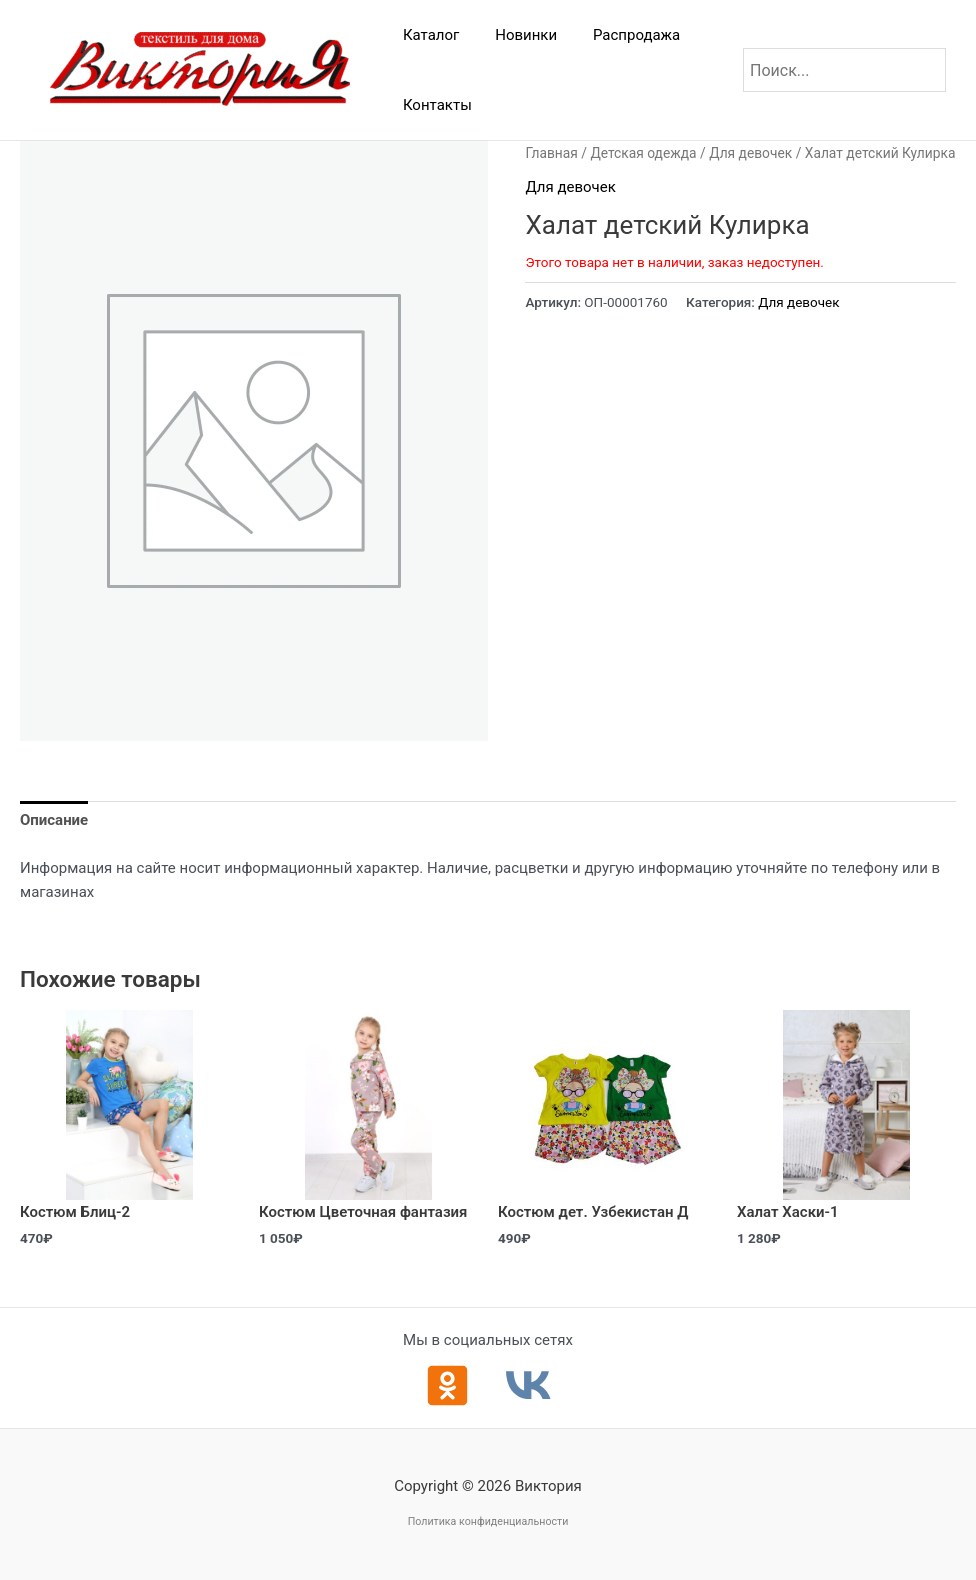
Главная (551, 153)
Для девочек (750, 153)
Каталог (428, 35)
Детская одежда (643, 153)
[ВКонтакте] (528, 1385)
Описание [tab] (54, 821)
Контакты (434, 105)
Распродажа (621, 35)
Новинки (517, 35)
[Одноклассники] (447, 1385)
